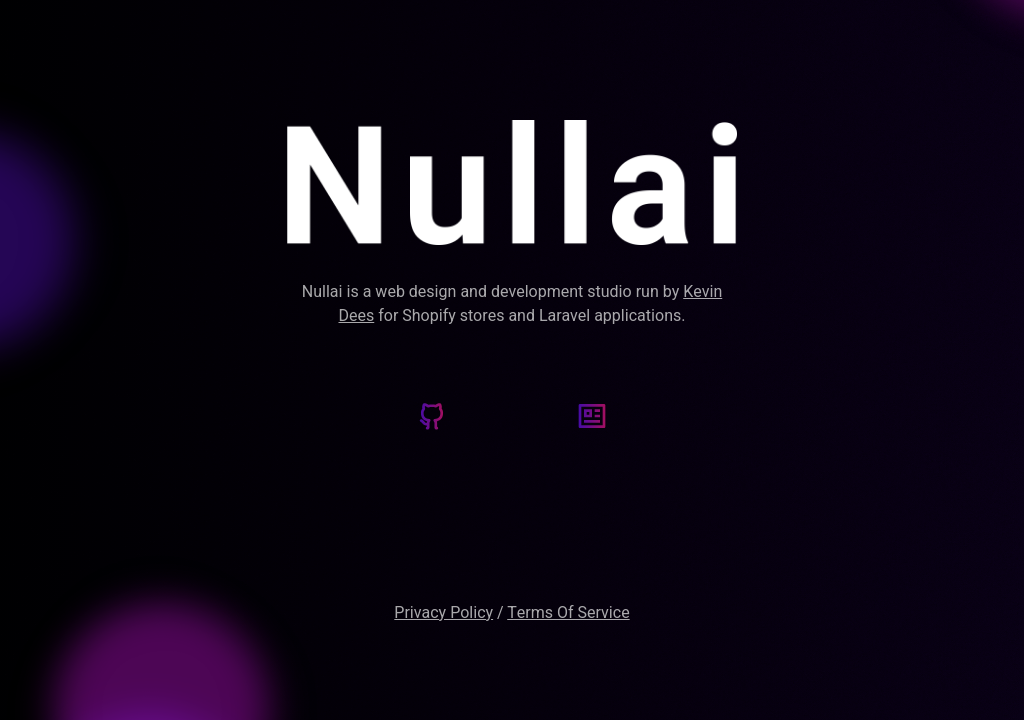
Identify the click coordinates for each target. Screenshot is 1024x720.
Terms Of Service (568, 613)
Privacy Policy (443, 613)
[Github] (432, 419)
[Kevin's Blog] (592, 419)
